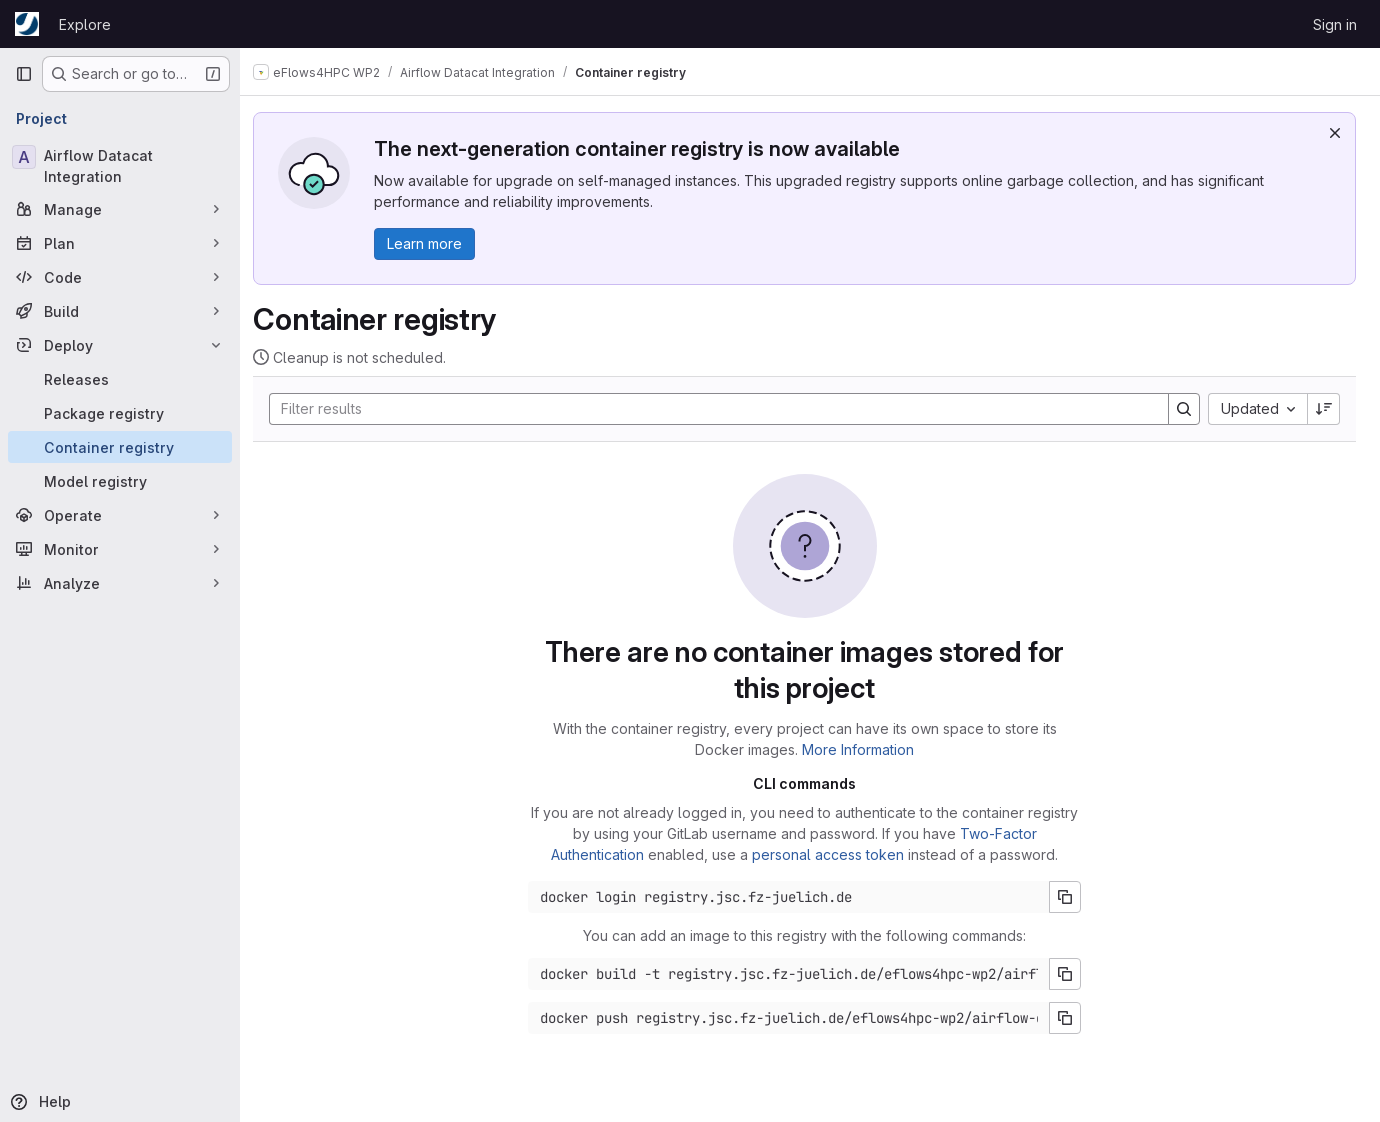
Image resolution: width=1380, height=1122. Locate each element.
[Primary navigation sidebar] (24, 74)
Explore (85, 24)
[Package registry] (120, 413)
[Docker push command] (795, 1018)
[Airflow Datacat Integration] (120, 166)
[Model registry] (120, 481)
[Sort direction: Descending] (1324, 409)
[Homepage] (27, 24)
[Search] (714, 409)
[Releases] (120, 379)
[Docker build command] (795, 974)
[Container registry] (120, 447)
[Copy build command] (1071, 974)
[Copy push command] (1071, 1018)
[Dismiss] (1335, 133)
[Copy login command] (1071, 897)
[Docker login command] (795, 897)
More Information (864, 749)
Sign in (1335, 24)
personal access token (834, 854)
